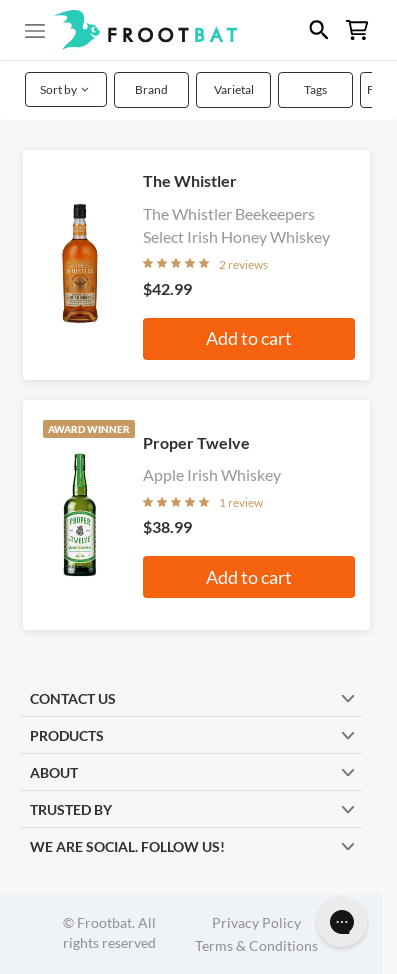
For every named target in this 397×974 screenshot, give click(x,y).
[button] (198, 30)
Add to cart (249, 338)
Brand (151, 89)
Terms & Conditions (256, 945)
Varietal (234, 89)
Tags (315, 89)
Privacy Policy (256, 922)
